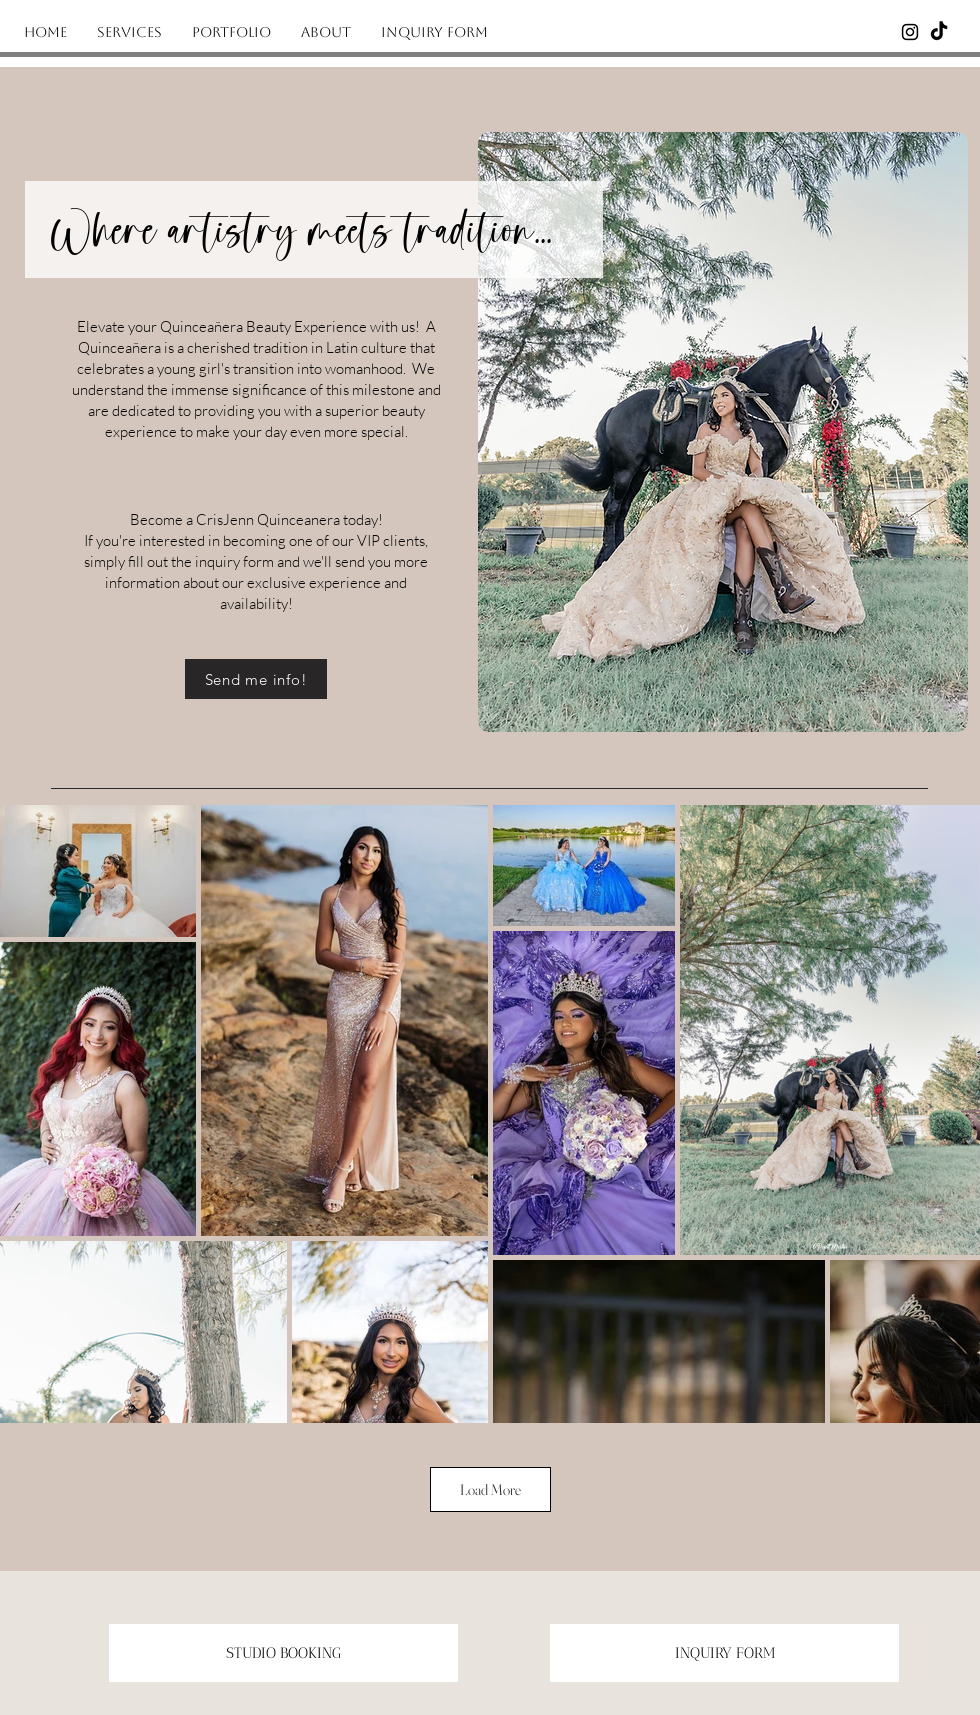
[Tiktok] (939, 32)
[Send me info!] (256, 679)
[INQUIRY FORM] (724, 1653)
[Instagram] (910, 32)
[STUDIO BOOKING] (283, 1653)
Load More (490, 1489)
